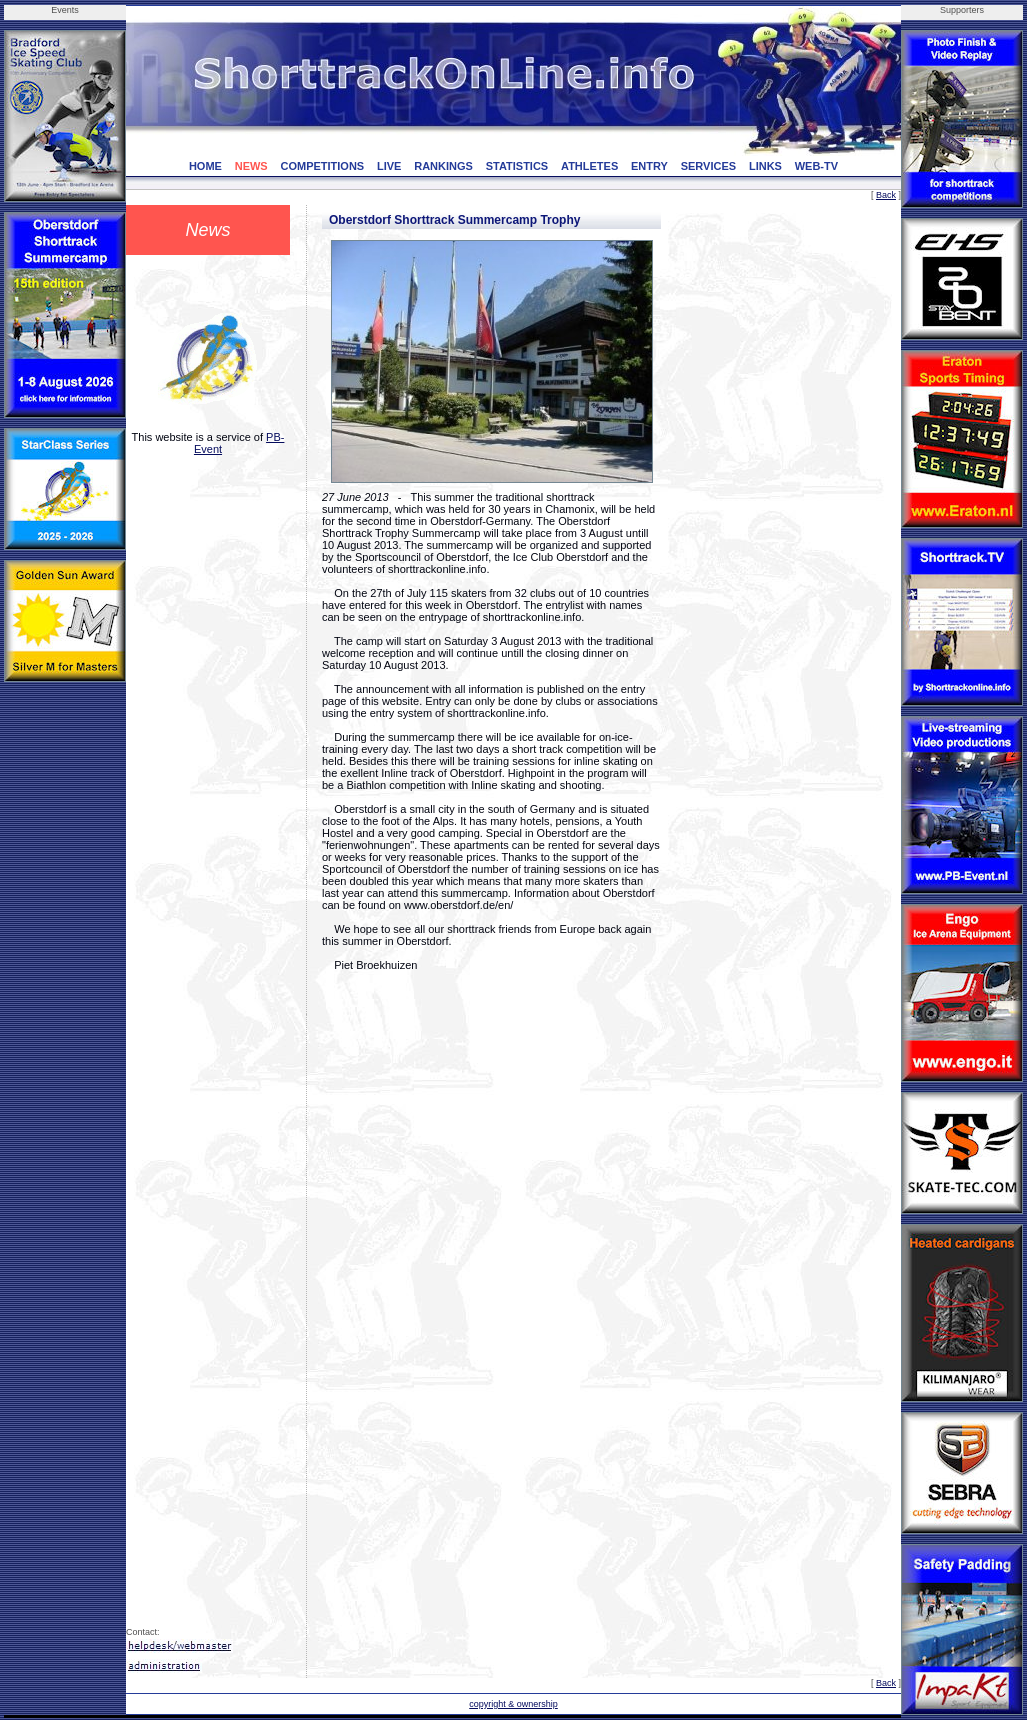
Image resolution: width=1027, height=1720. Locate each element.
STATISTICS (517, 166)
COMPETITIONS (322, 166)
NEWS (251, 166)
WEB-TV (816, 166)
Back (886, 195)
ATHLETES (589, 166)
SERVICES (708, 166)
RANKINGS (443, 166)
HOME (205, 166)
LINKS (765, 166)
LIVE (389, 166)
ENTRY (649, 166)
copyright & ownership (513, 1704)
